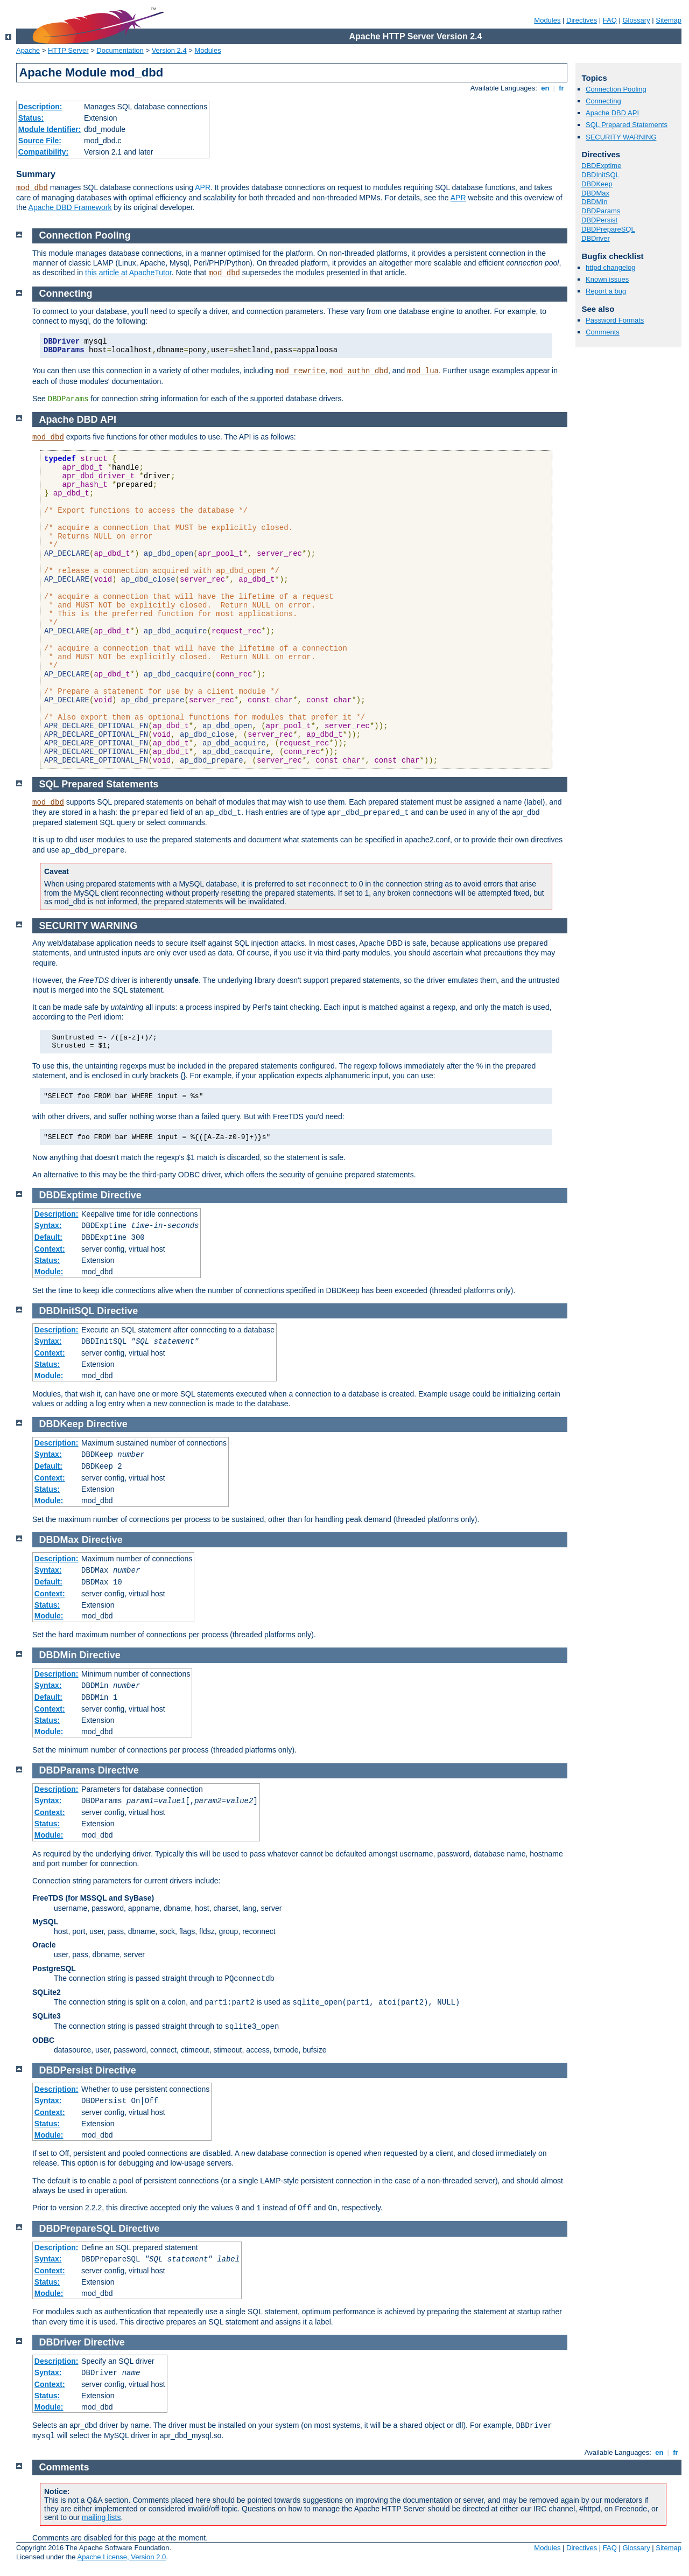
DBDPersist (599, 220)
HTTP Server (68, 50)
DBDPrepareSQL (608, 229)
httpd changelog (611, 267)
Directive (121, 1195)
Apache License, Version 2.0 (121, 2557)
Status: (31, 118)
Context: (49, 1249)
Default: (48, 1237)
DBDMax (595, 193)
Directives (581, 20)
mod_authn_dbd (358, 371)
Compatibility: (43, 152)
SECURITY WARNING (621, 137)
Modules (547, 20)
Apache (28, 50)
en (545, 88)
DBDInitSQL (600, 175)
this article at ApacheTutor (128, 272)
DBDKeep (597, 184)
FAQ (610, 20)
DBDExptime (601, 166)
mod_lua (423, 371)
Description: (40, 106)
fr (561, 88)
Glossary (636, 20)
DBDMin (594, 202)
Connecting (603, 101)
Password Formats (615, 320)
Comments (603, 332)
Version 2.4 (169, 50)
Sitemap (668, 20)
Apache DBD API (612, 113)
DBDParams (600, 211)
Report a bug (606, 291)
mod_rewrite (300, 371)
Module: (49, 1271)
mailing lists (101, 2517)
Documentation (119, 50)
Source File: (39, 140)
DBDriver (595, 238)
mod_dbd (32, 188)
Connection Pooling (616, 89)
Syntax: (48, 1225)
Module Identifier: (49, 129)
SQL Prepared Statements (626, 125)
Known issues (607, 279)
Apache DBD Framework (70, 207)
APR (202, 187)
